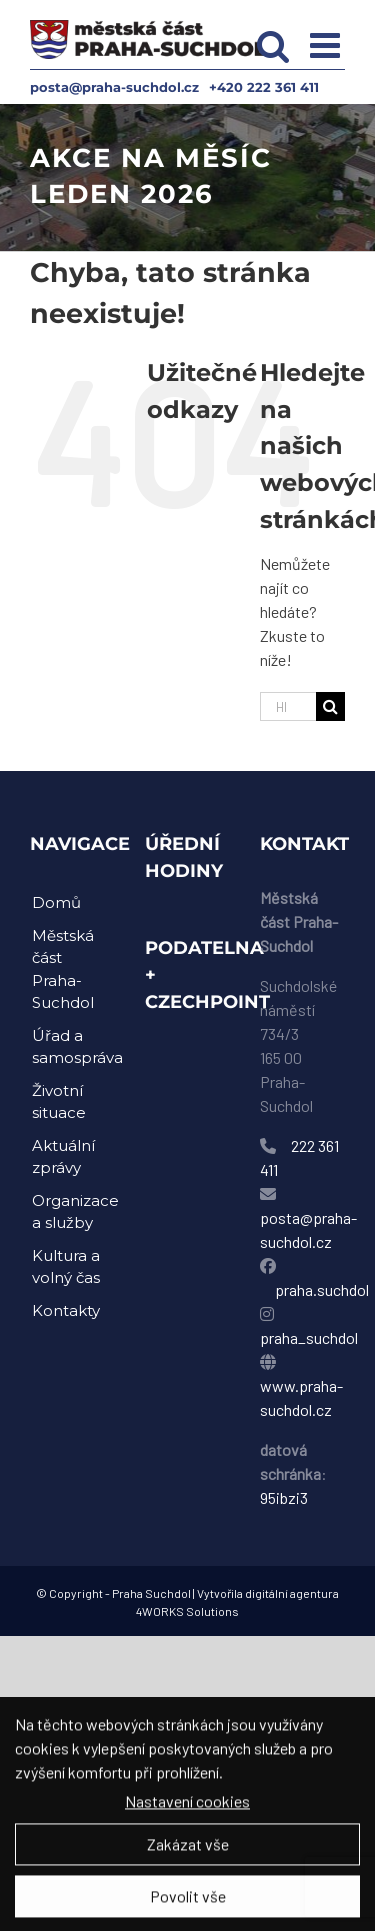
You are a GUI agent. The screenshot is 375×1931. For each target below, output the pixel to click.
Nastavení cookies (187, 1807)
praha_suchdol (309, 1337)
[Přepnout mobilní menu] (327, 44)
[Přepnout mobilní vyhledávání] (273, 44)
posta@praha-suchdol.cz (114, 87)
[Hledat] (330, 706)
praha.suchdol (322, 1289)
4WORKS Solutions (187, 1611)
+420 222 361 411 (264, 87)
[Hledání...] (288, 706)
